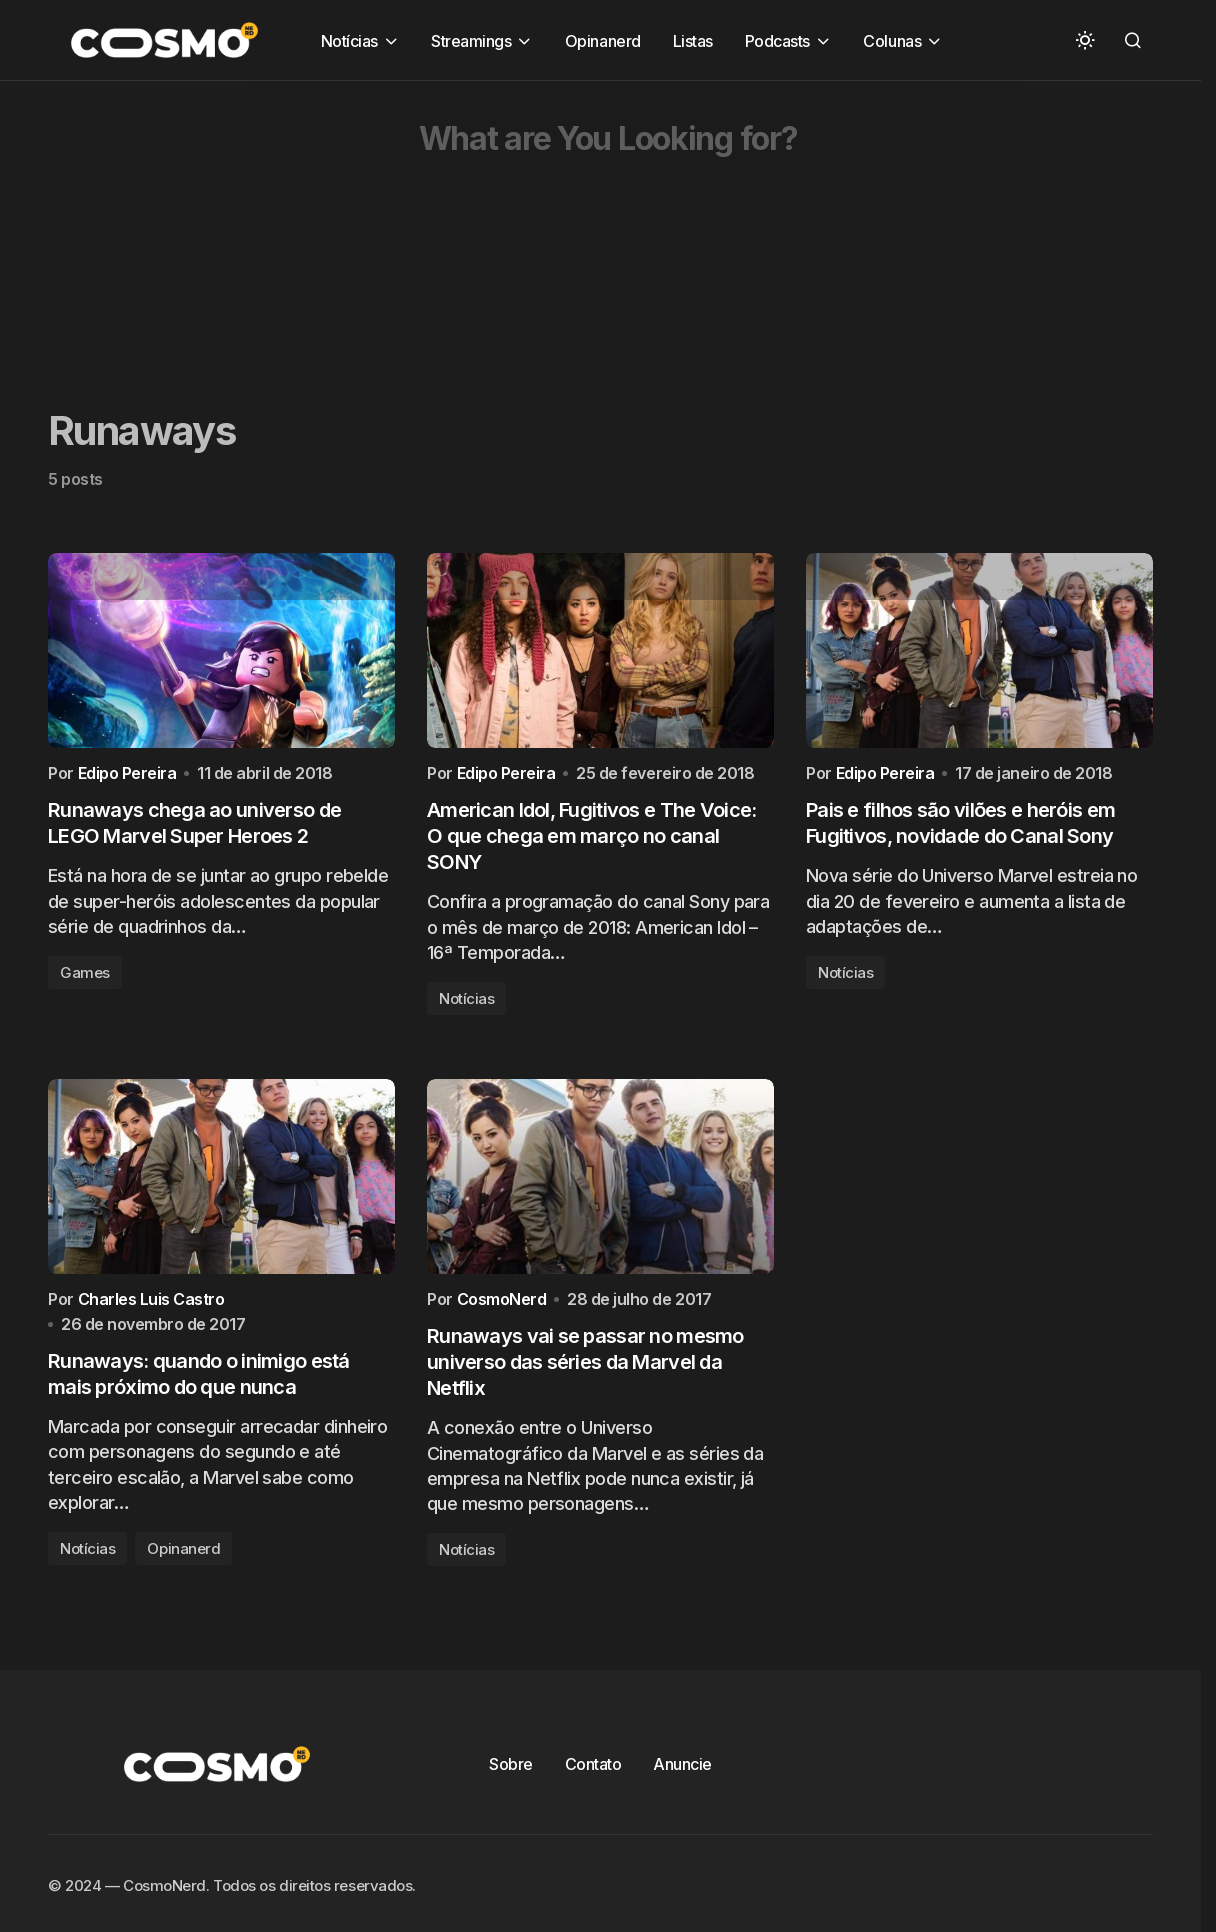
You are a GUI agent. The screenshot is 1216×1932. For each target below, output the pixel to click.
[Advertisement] (600, 221)
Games (85, 979)
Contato (593, 1779)
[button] (1085, 40)
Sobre (511, 1779)
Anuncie (682, 1779)
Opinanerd (183, 1564)
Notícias (466, 1005)
